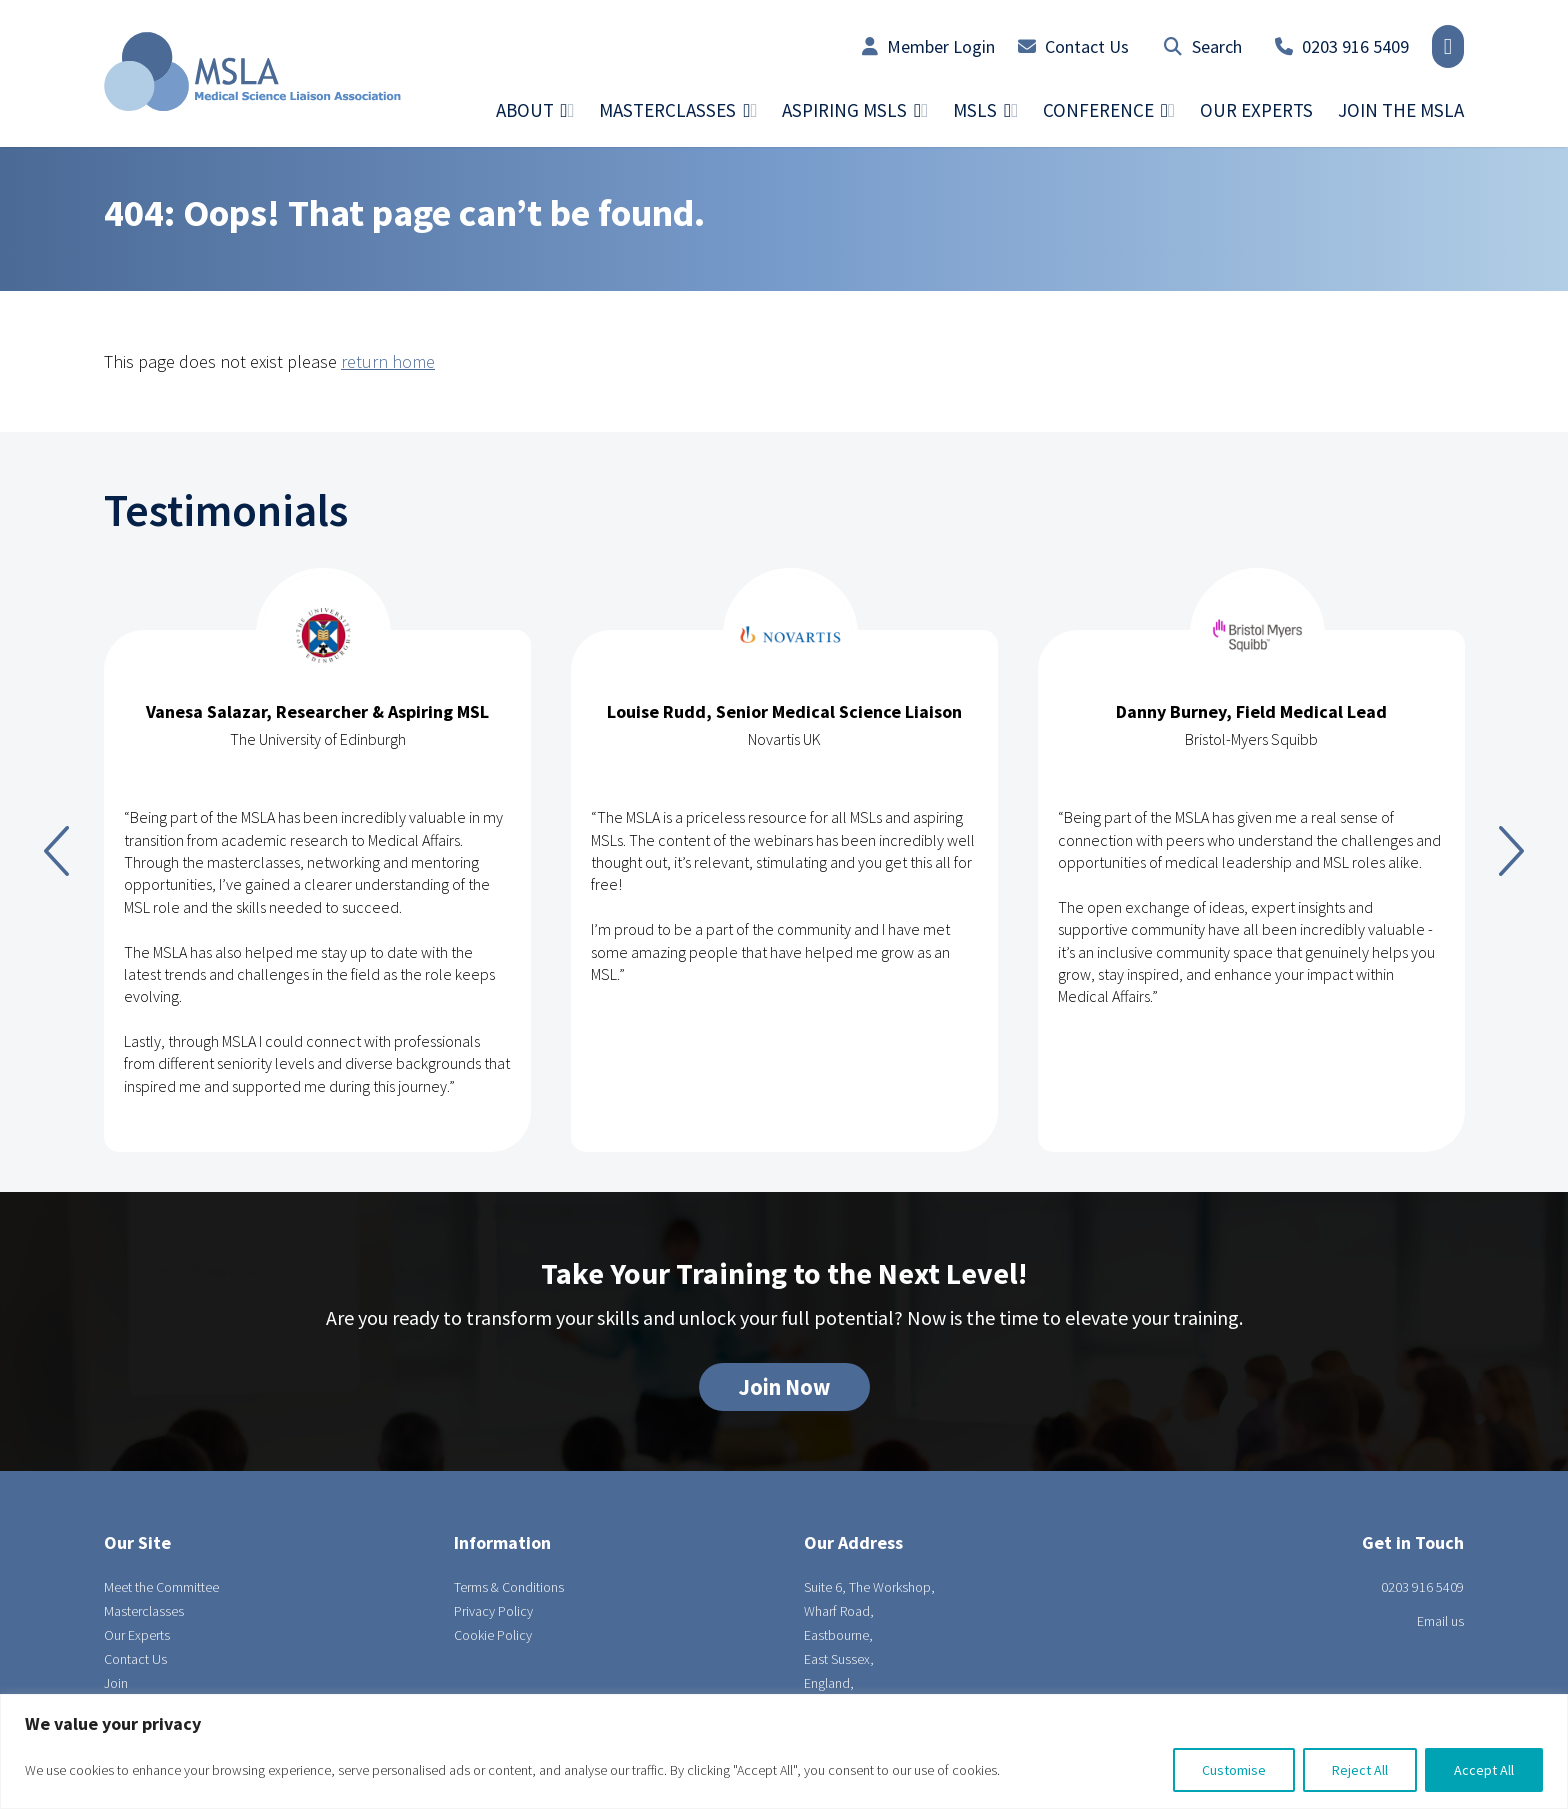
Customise (1234, 1770)
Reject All (1360, 1770)
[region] (784, 1751)
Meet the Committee (161, 1587)
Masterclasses (144, 1611)
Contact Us (1073, 46)
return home (388, 361)
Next (1511, 851)
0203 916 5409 (1342, 46)
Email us (1440, 1621)
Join (116, 1683)
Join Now (784, 1387)
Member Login (928, 46)
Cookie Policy (493, 1635)
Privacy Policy (493, 1611)
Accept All (1484, 1770)
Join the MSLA (1401, 110)
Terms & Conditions (509, 1587)
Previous (56, 851)
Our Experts (1256, 110)
